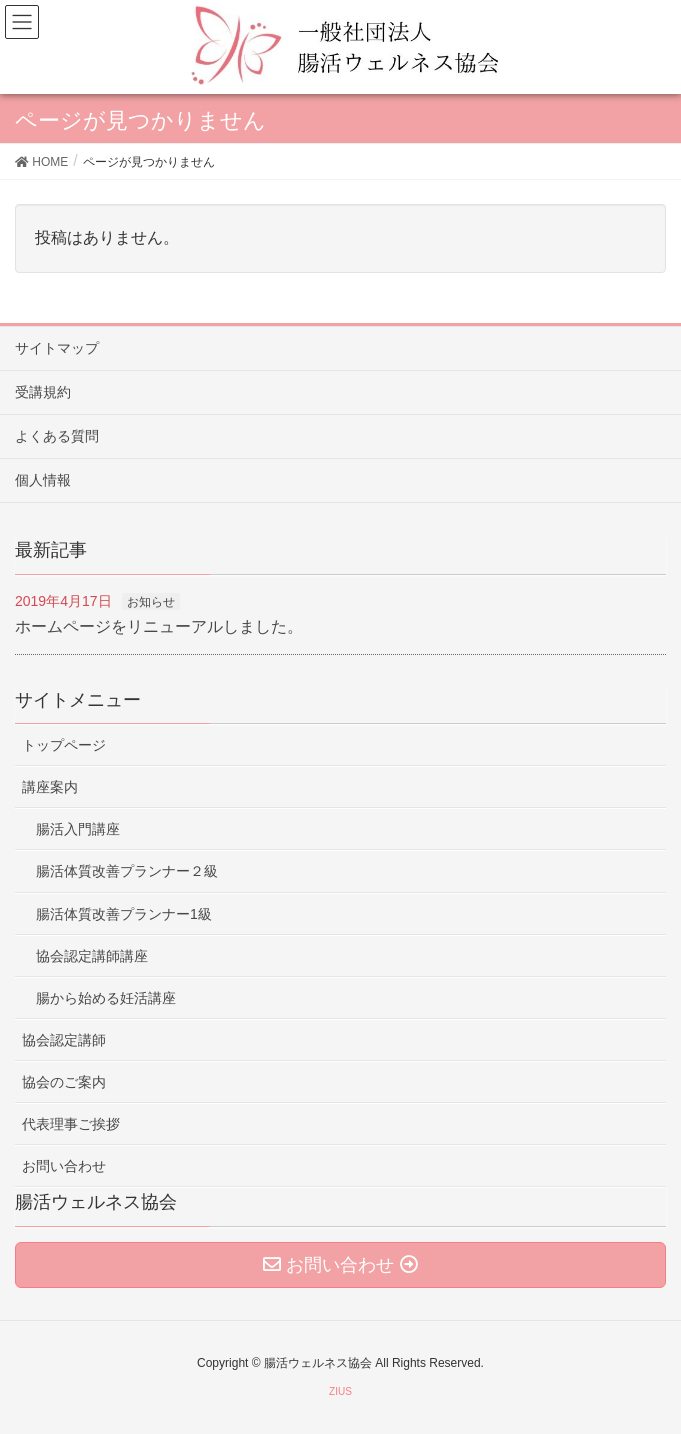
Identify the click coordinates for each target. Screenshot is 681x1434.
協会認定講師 (64, 1040)
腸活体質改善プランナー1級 (124, 914)
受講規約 (43, 392)
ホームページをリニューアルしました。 (159, 626)
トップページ (64, 745)
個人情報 (43, 480)
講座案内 (50, 787)
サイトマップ (57, 348)
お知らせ (151, 602)
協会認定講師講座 (92, 956)
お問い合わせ (64, 1166)
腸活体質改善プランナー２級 (127, 871)
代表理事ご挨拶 (71, 1124)
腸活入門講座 (78, 829)
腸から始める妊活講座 (106, 998)
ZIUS (340, 1391)
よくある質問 (57, 436)
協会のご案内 (64, 1082)
